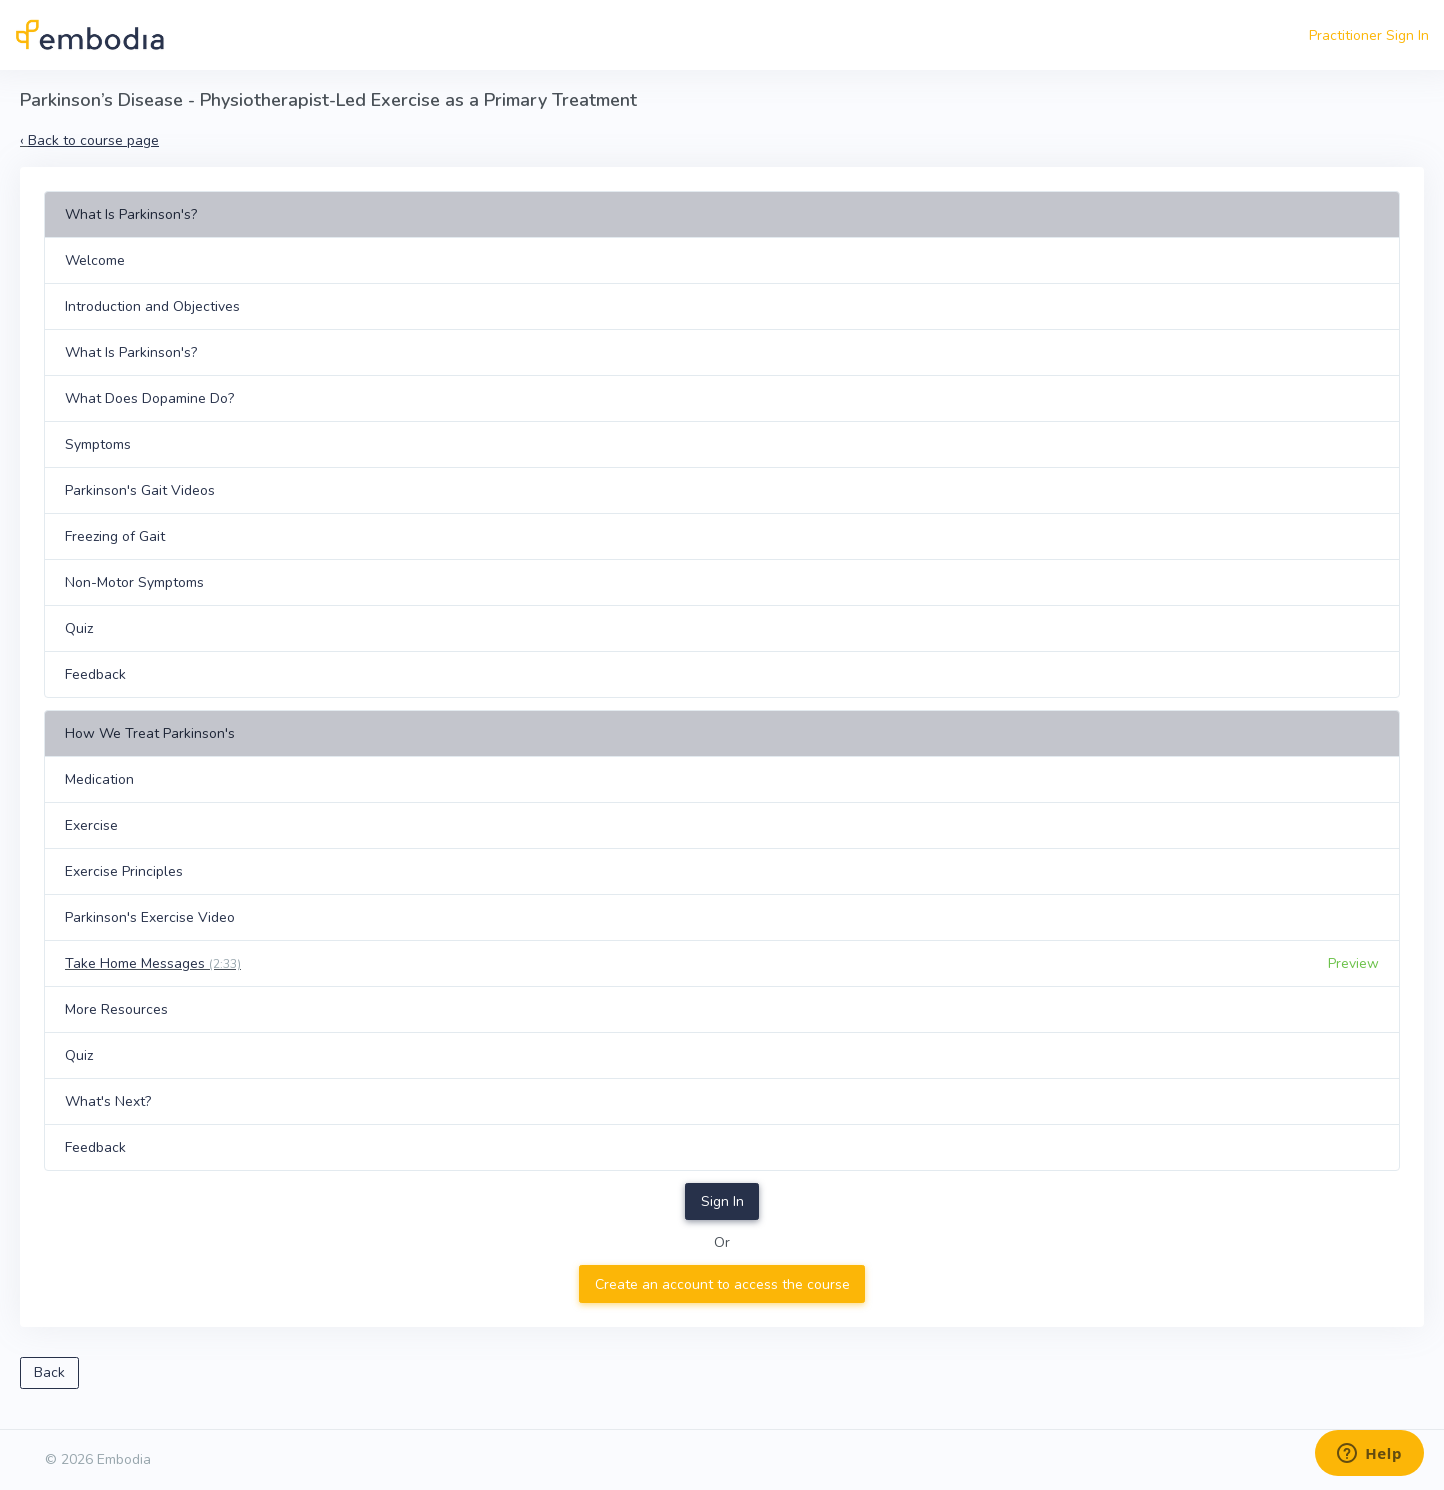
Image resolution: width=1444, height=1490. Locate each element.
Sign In (722, 1201)
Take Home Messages (153, 963)
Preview (1353, 963)
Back (49, 1372)
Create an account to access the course (722, 1284)
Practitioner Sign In (1369, 35)
